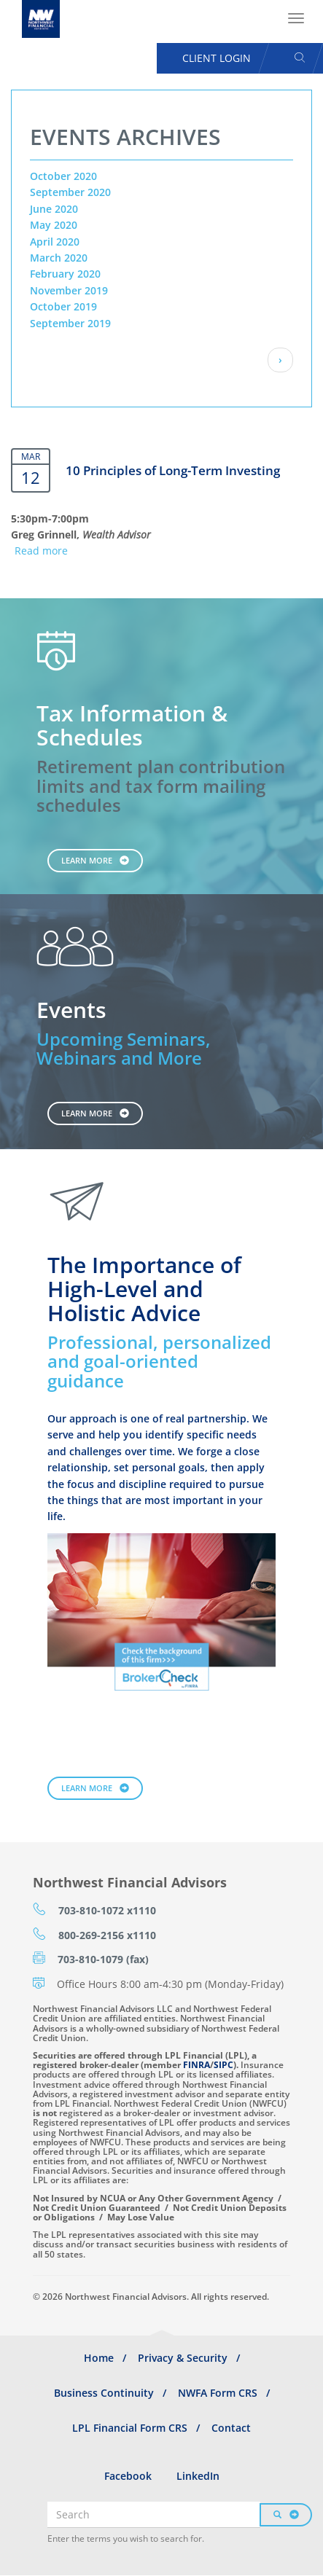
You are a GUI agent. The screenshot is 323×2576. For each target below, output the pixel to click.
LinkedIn (197, 2476)
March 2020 (58, 258)
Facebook (128, 2476)
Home (99, 2358)
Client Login (216, 58)
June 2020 (54, 209)
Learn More (86, 860)
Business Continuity (104, 2393)
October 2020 (63, 176)
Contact (231, 2428)
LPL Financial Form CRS (129, 2428)
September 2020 (70, 192)
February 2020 (65, 274)
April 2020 (54, 241)
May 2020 (53, 225)
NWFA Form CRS (217, 2393)
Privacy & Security (182, 2358)
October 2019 (63, 306)
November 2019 (69, 290)
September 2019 (70, 323)
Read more (41, 550)
